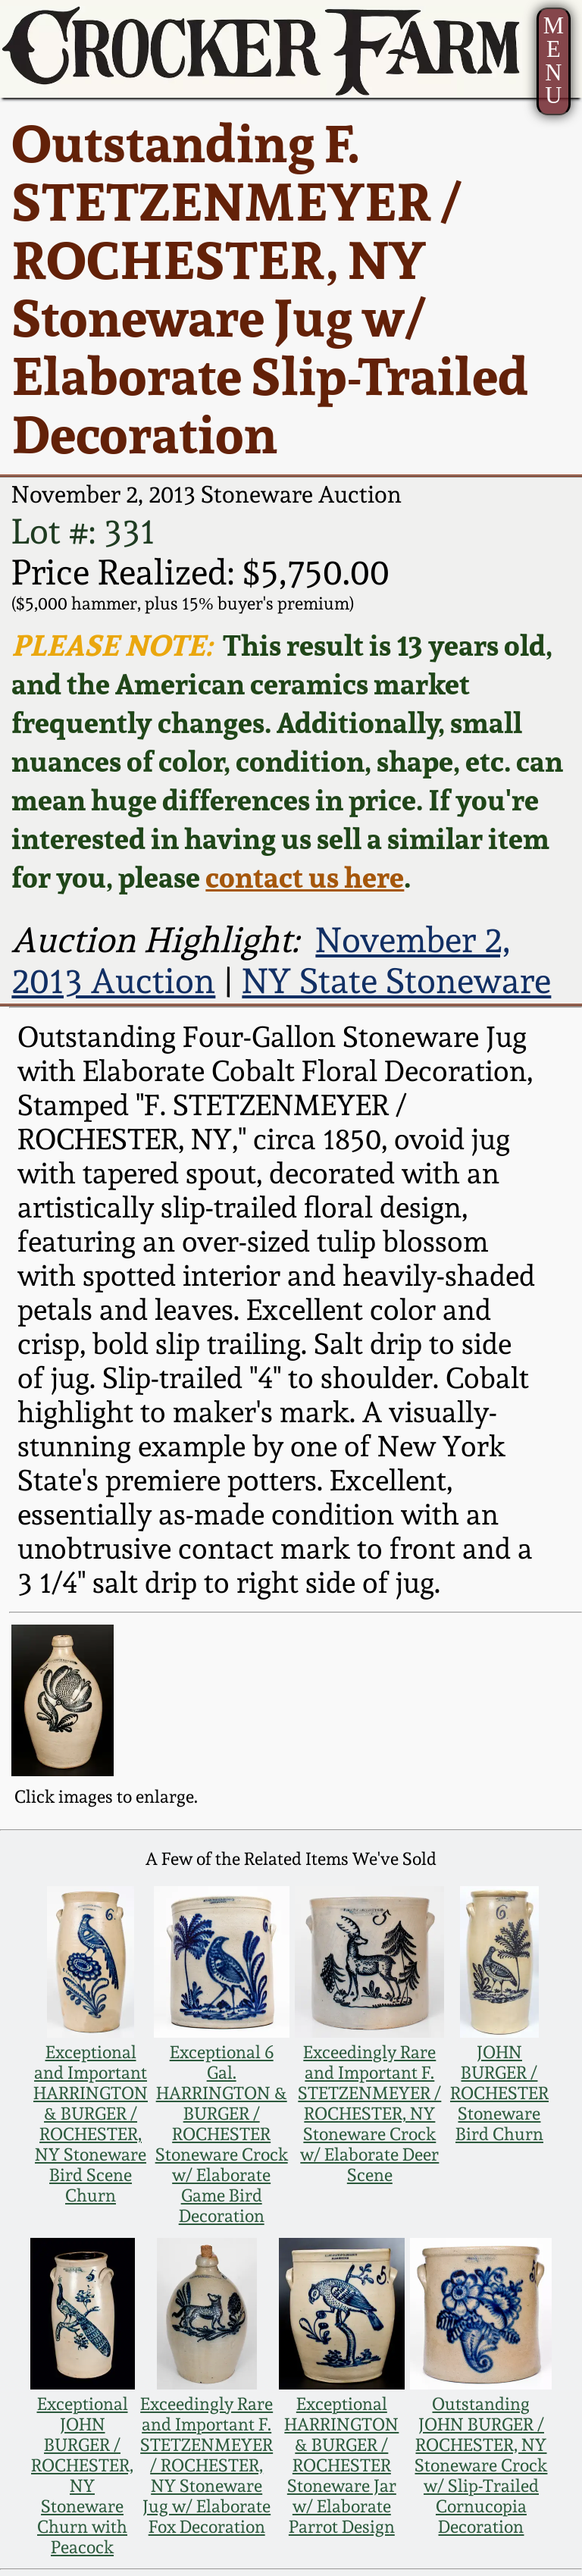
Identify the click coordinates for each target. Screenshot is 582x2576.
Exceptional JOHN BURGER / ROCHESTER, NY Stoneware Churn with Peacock (82, 2475)
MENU (553, 60)
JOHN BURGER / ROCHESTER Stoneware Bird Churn (499, 2093)
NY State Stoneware (396, 981)
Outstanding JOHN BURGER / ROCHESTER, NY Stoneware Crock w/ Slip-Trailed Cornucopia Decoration (481, 2465)
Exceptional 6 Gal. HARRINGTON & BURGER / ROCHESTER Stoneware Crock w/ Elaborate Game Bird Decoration (221, 2134)
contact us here (304, 876)
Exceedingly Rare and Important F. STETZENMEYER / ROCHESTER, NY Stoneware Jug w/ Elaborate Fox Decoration (206, 2465)
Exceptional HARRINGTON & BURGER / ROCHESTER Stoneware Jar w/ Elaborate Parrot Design (341, 2465)
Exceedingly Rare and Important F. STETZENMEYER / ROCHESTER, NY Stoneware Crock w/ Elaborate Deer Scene (369, 2113)
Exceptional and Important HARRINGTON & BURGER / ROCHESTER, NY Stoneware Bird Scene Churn (90, 2123)
